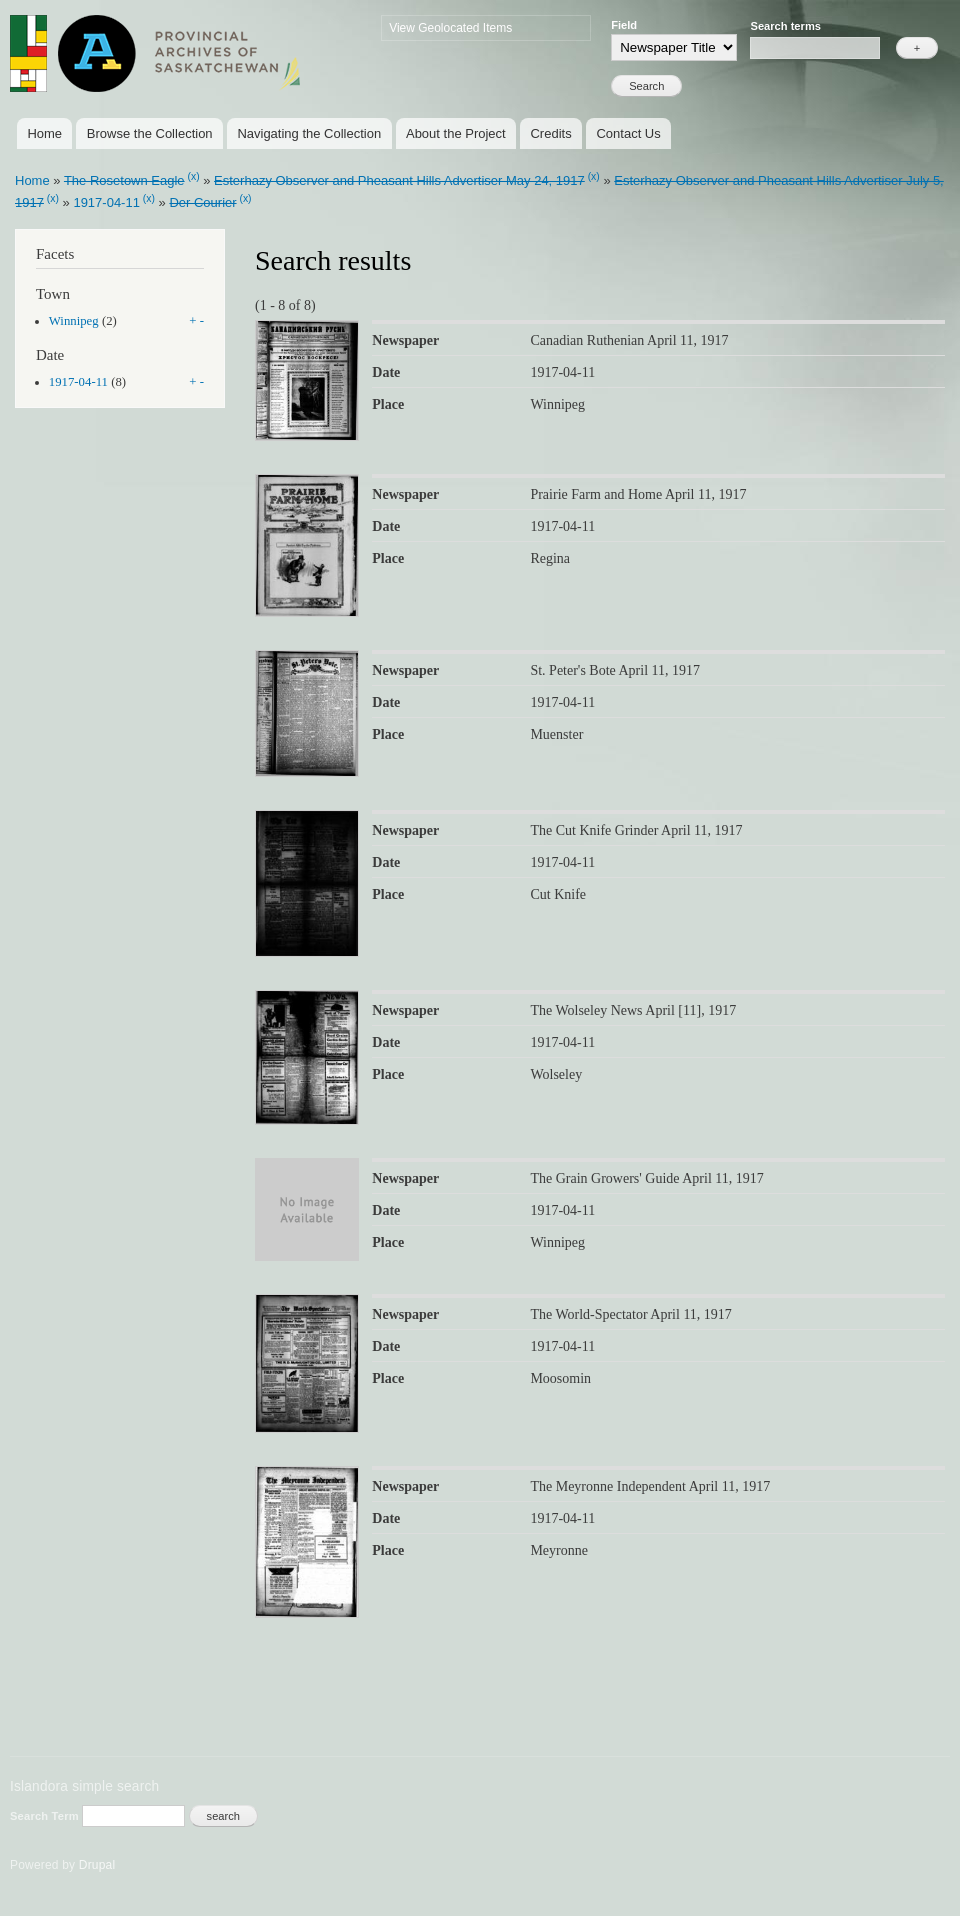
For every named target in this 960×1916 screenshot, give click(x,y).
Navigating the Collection (309, 133)
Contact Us (628, 133)
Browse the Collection (150, 133)
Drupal (97, 1865)
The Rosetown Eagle (124, 180)
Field (624, 25)
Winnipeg (74, 321)
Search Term (46, 1816)
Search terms (785, 26)
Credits (550, 133)
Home (44, 133)
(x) (193, 176)
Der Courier (202, 202)
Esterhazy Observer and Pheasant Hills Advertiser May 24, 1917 (399, 180)
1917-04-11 (106, 202)
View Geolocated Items (450, 28)
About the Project (456, 133)
